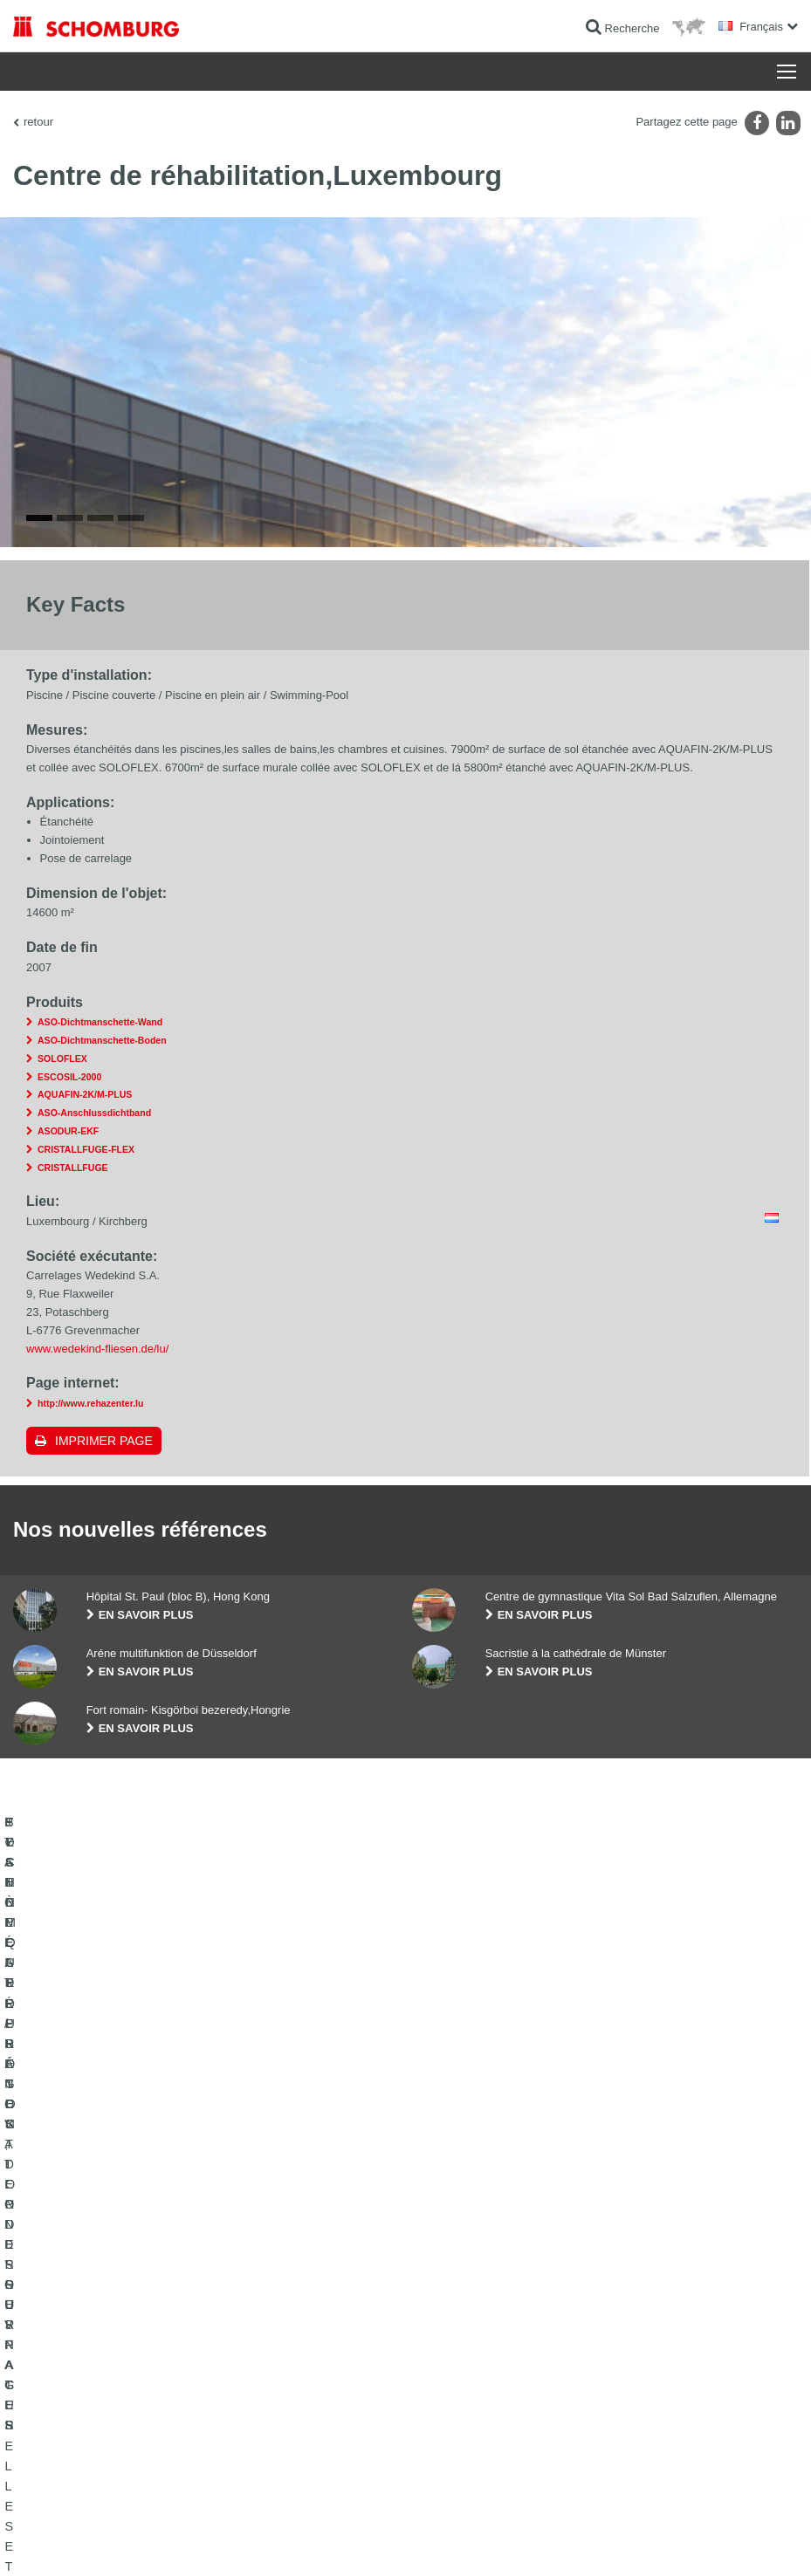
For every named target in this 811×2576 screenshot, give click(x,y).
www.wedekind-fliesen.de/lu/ (97, 1651)
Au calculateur (317, 2372)
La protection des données (182, 2541)
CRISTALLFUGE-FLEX (86, 1453)
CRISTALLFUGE (73, 1470)
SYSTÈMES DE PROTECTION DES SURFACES (128, 2450)
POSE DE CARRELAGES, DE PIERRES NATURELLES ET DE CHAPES (108, 2411)
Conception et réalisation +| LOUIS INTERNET (703, 2541)
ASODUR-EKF (68, 1434)
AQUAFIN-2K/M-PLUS (85, 1398)
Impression (97, 2541)
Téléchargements (324, 2398)
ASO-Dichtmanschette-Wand (100, 1325)
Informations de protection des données (324, 2541)
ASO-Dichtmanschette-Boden (102, 1344)
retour (38, 121)
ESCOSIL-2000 (69, 1379)
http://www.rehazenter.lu (91, 1707)
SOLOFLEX (62, 1362)
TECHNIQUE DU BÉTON (72, 2476)
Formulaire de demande (339, 2424)
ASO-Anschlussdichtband (94, 1416)
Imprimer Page (104, 1743)
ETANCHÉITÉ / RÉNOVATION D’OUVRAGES (120, 2372)
